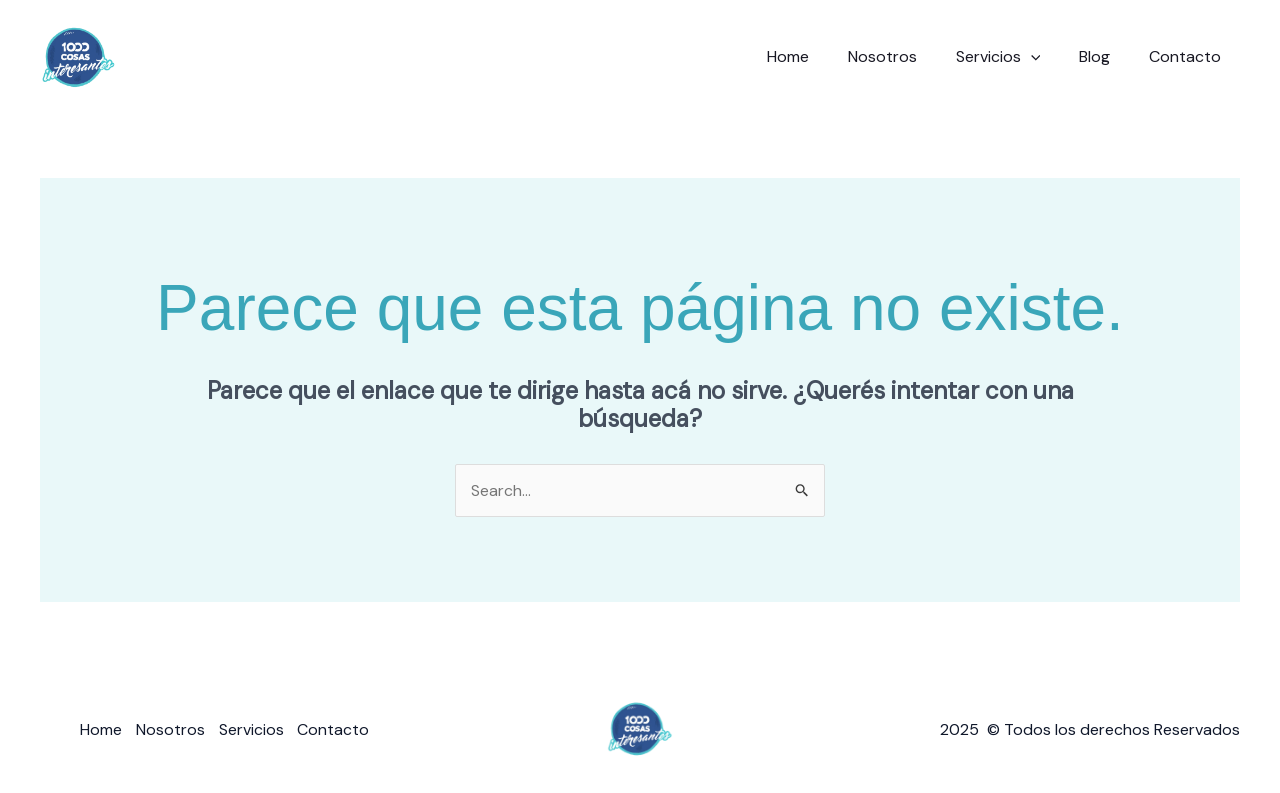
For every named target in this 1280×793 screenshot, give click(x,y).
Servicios (1014, 57)
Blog (1104, 56)
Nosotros (905, 56)
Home (818, 56)
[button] (1047, 57)
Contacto (1188, 56)
